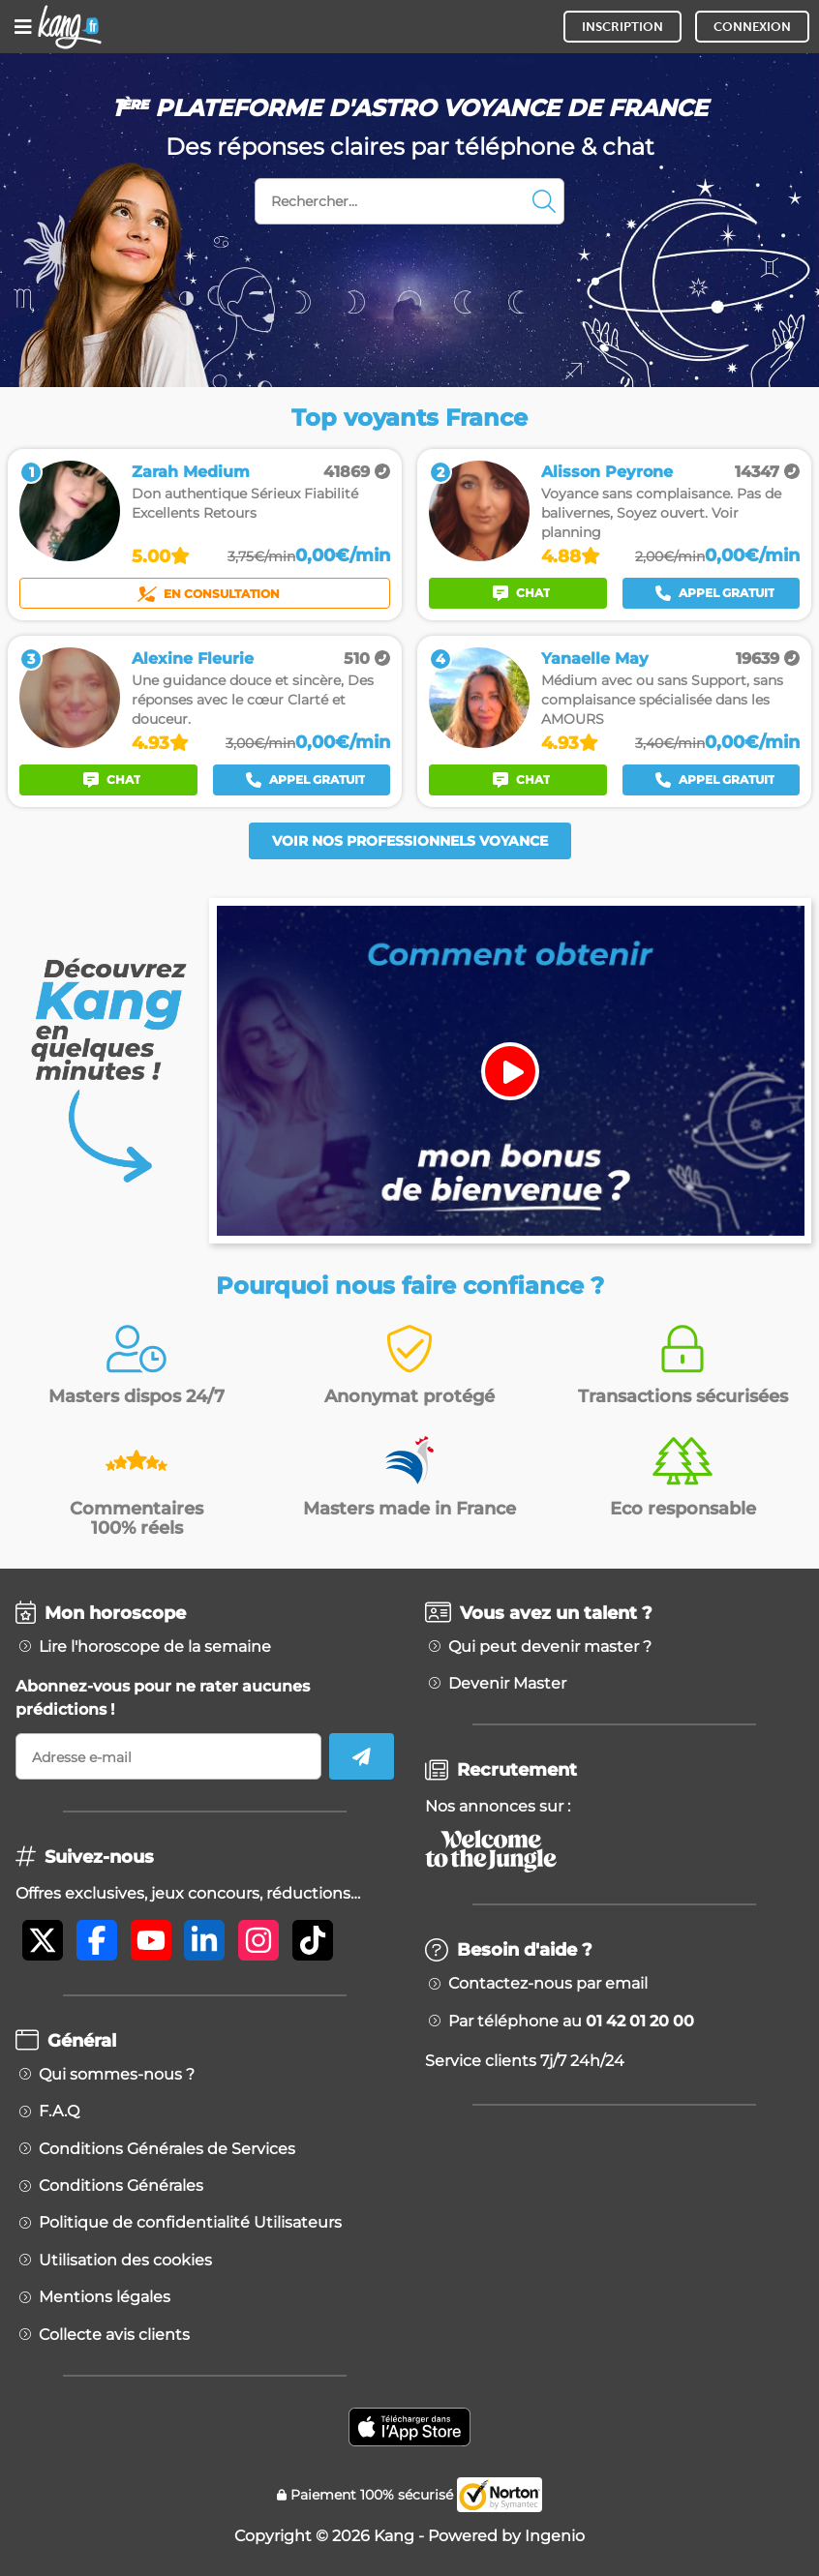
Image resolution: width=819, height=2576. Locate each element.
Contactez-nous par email (548, 1983)
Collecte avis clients (114, 2335)
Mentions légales (104, 2297)
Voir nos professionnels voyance (410, 841)
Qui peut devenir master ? (550, 1647)
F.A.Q (59, 2111)
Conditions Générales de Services (167, 2149)
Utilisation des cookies (125, 2260)
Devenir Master (507, 1683)
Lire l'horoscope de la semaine (155, 1647)
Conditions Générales (121, 2186)
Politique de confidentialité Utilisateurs (190, 2223)
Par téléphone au (571, 2021)
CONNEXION (752, 26)
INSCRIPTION (622, 26)
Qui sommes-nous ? (117, 2074)
